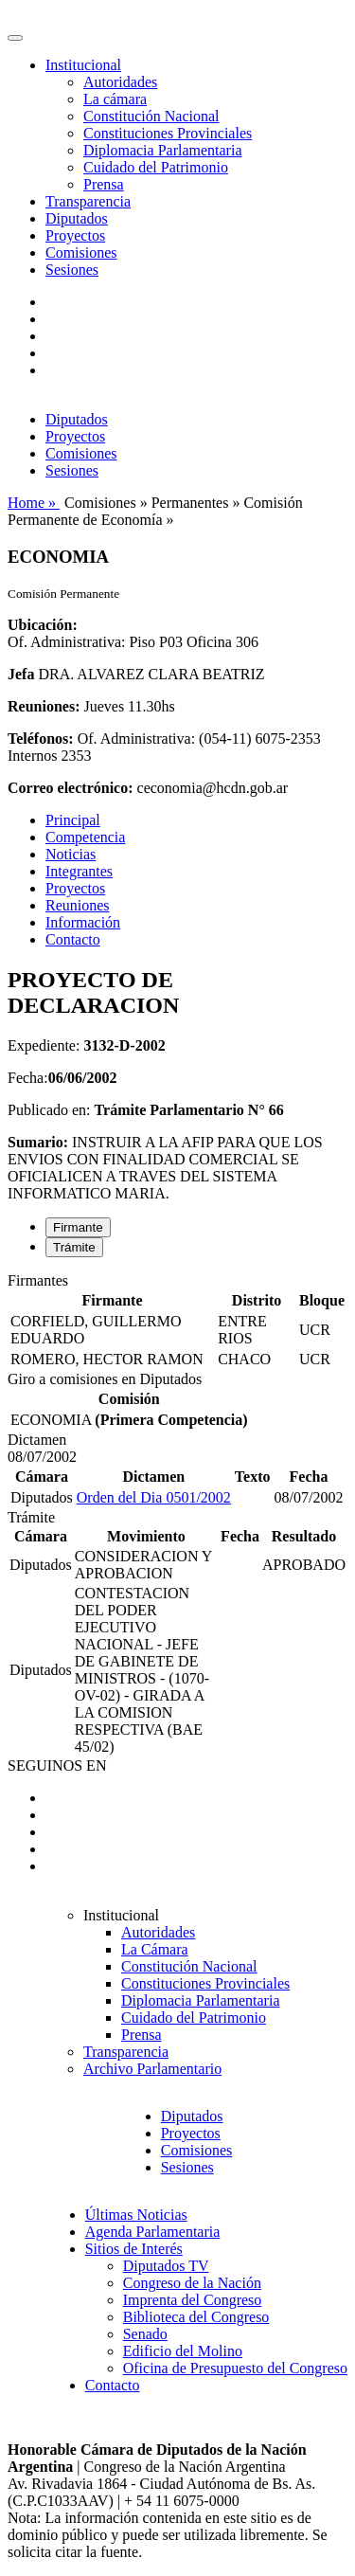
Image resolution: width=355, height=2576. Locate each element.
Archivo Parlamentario (152, 2069)
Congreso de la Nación (192, 2283)
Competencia (85, 837)
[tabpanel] (177, 1321)
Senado (145, 2334)
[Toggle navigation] (15, 38)
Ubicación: (43, 625)
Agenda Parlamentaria (153, 2232)
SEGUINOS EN (57, 1765)
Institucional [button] (83, 65)
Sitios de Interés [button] (134, 2249)
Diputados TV (166, 2266)
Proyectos (75, 235)
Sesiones (71, 269)
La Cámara (154, 1949)
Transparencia (88, 201)
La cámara (115, 99)
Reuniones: (44, 706)
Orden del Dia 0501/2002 (154, 1497)
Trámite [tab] (74, 1247)
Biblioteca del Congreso (196, 2317)
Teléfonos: (41, 738)
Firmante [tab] (78, 1227)
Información (82, 922)
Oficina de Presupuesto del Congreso (235, 2368)
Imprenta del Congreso (192, 2300)
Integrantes (79, 871)
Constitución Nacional (151, 116)
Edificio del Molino (182, 2351)
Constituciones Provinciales (167, 133)
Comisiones (81, 252)
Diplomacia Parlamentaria (162, 150)
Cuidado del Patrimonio (155, 167)
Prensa (103, 184)
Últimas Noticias (136, 2215)
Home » (34, 503)
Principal (72, 820)
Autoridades (120, 82)
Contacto (72, 939)
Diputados (76, 218)
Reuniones (77, 905)
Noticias (70, 854)
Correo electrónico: (70, 788)
